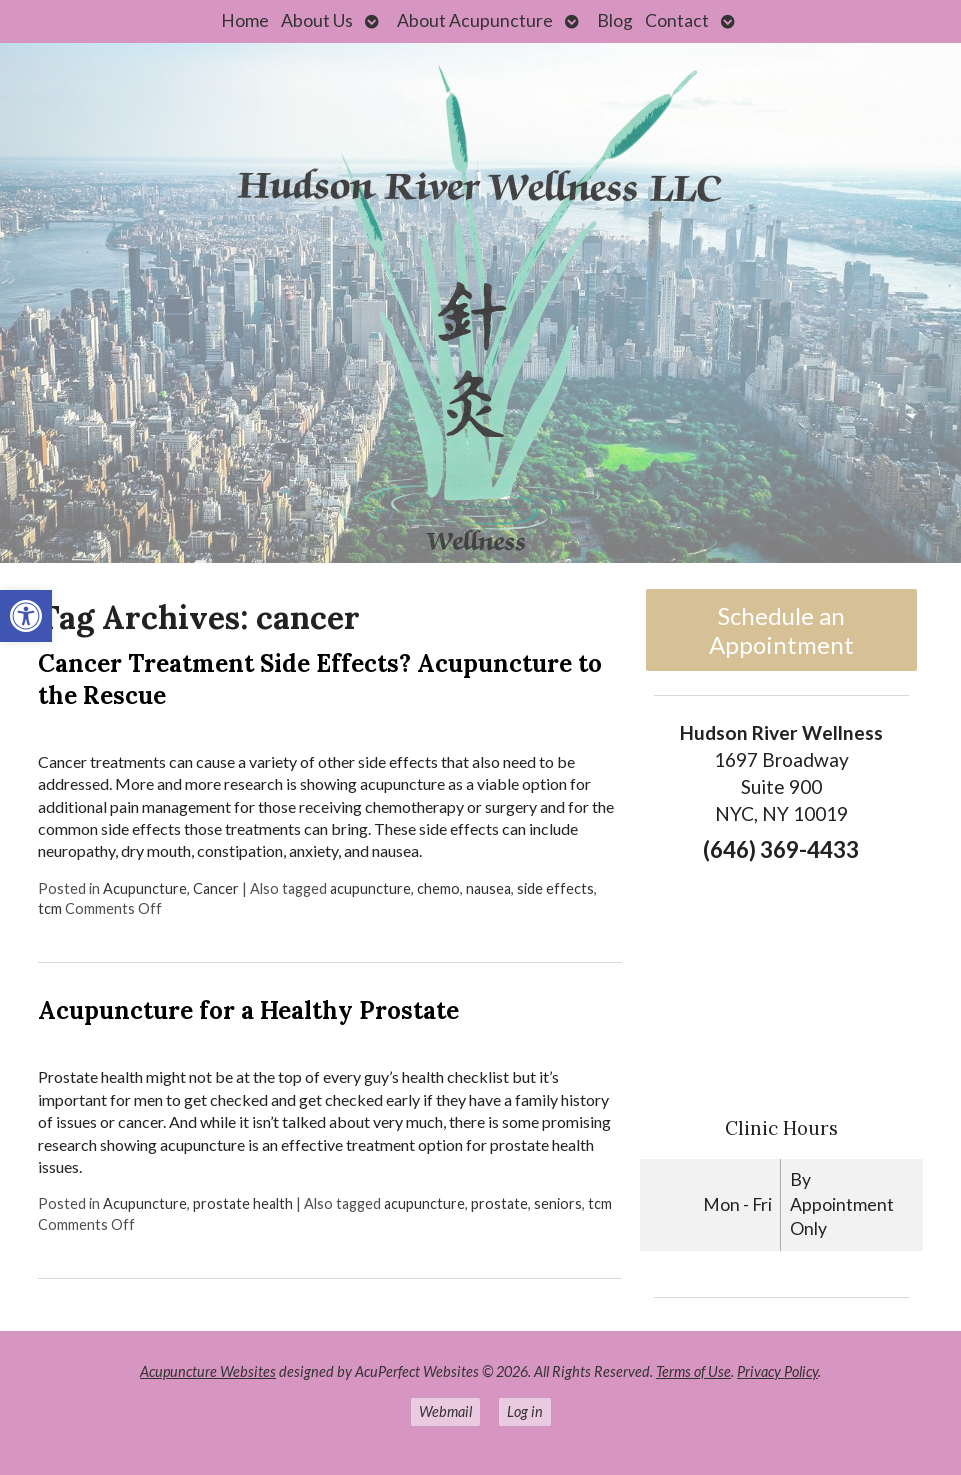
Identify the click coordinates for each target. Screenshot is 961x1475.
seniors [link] (558, 1203)
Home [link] (245, 20)
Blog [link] (615, 20)
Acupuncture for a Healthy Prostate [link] (248, 1010)
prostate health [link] (243, 1203)
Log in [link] (525, 1411)
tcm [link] (50, 908)
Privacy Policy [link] (777, 1371)
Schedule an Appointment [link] (781, 630)
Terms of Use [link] (693, 1371)
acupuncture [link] (370, 888)
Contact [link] (677, 20)
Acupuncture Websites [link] (208, 1371)
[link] (26, 616)
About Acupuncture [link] (475, 20)
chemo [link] (438, 888)
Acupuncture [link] (145, 888)
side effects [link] (555, 888)
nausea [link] (488, 888)
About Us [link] (317, 20)
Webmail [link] (445, 1411)
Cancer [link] (216, 888)
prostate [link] (499, 1203)
